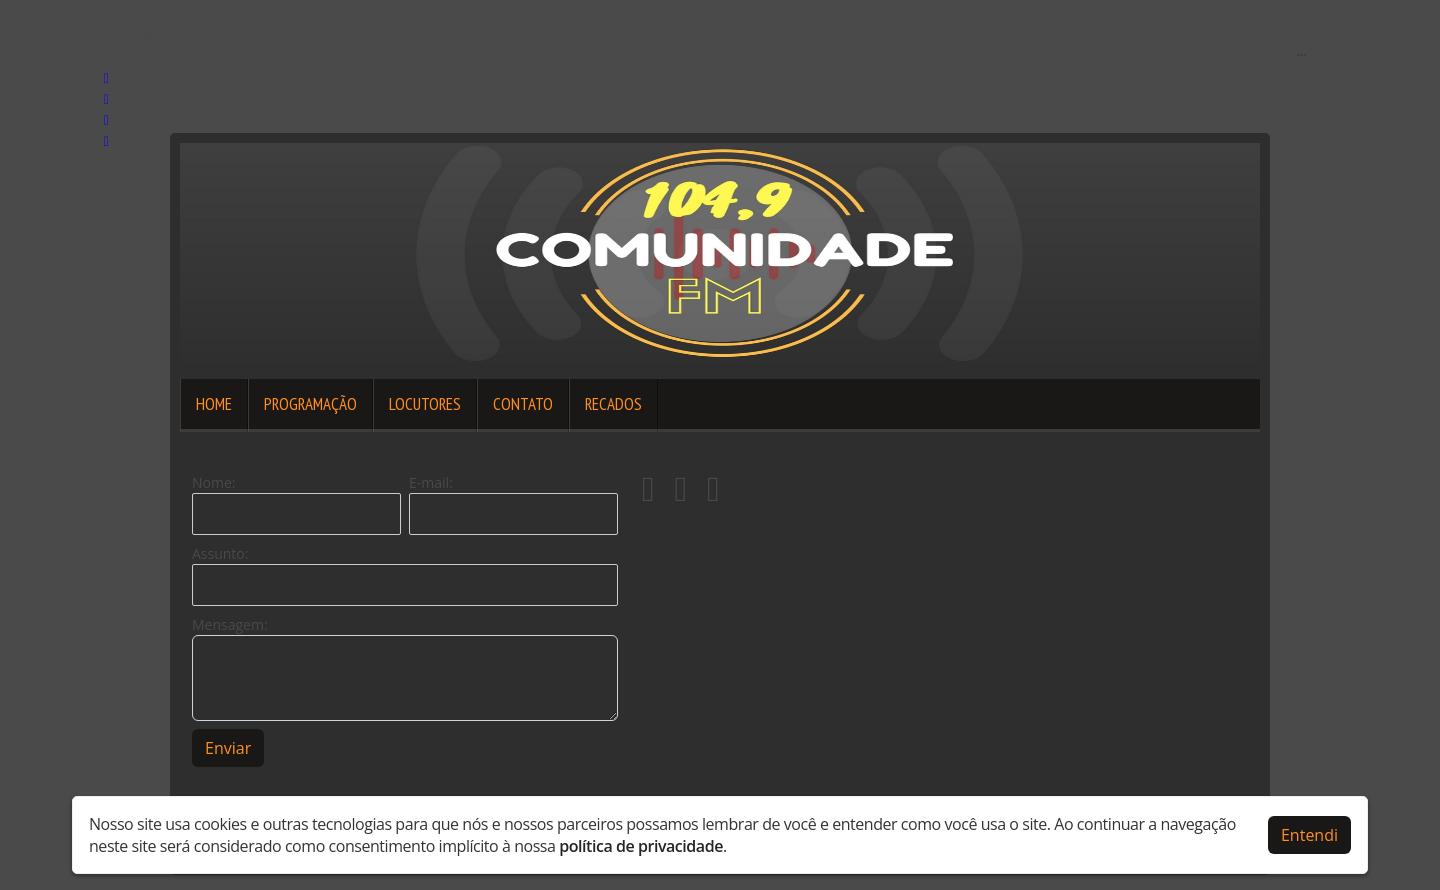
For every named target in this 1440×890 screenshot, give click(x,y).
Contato (523, 404)
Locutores (425, 404)
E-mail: (431, 482)
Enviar (228, 748)
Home (214, 404)
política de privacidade (641, 844)
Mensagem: (230, 624)
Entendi (1309, 833)
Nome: (213, 482)
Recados (613, 404)
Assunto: (220, 553)
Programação (310, 404)
